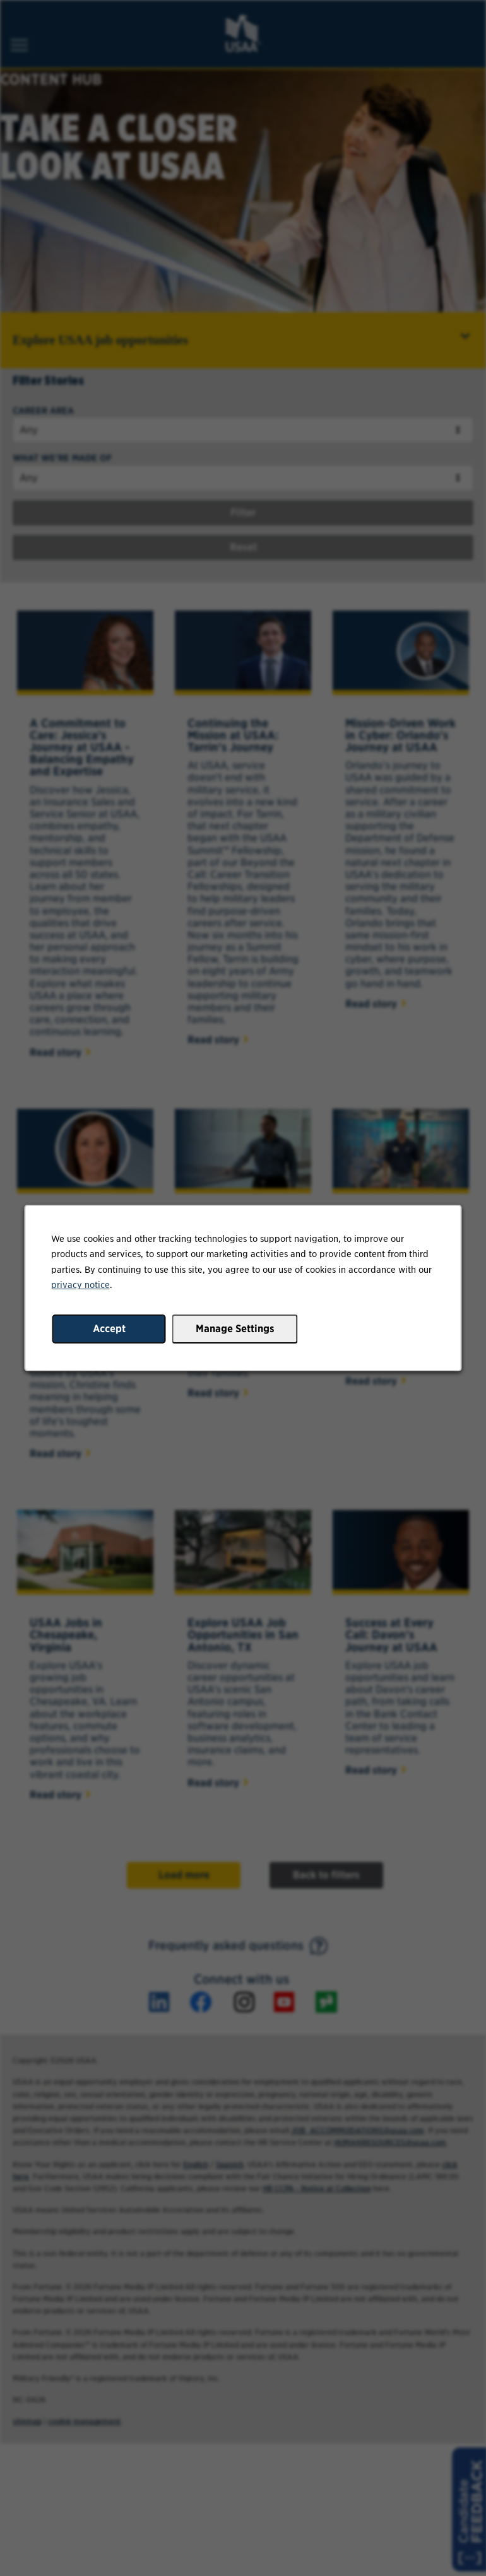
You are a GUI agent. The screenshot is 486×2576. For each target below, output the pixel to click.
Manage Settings (235, 1329)
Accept (109, 1329)
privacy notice (80, 1284)
